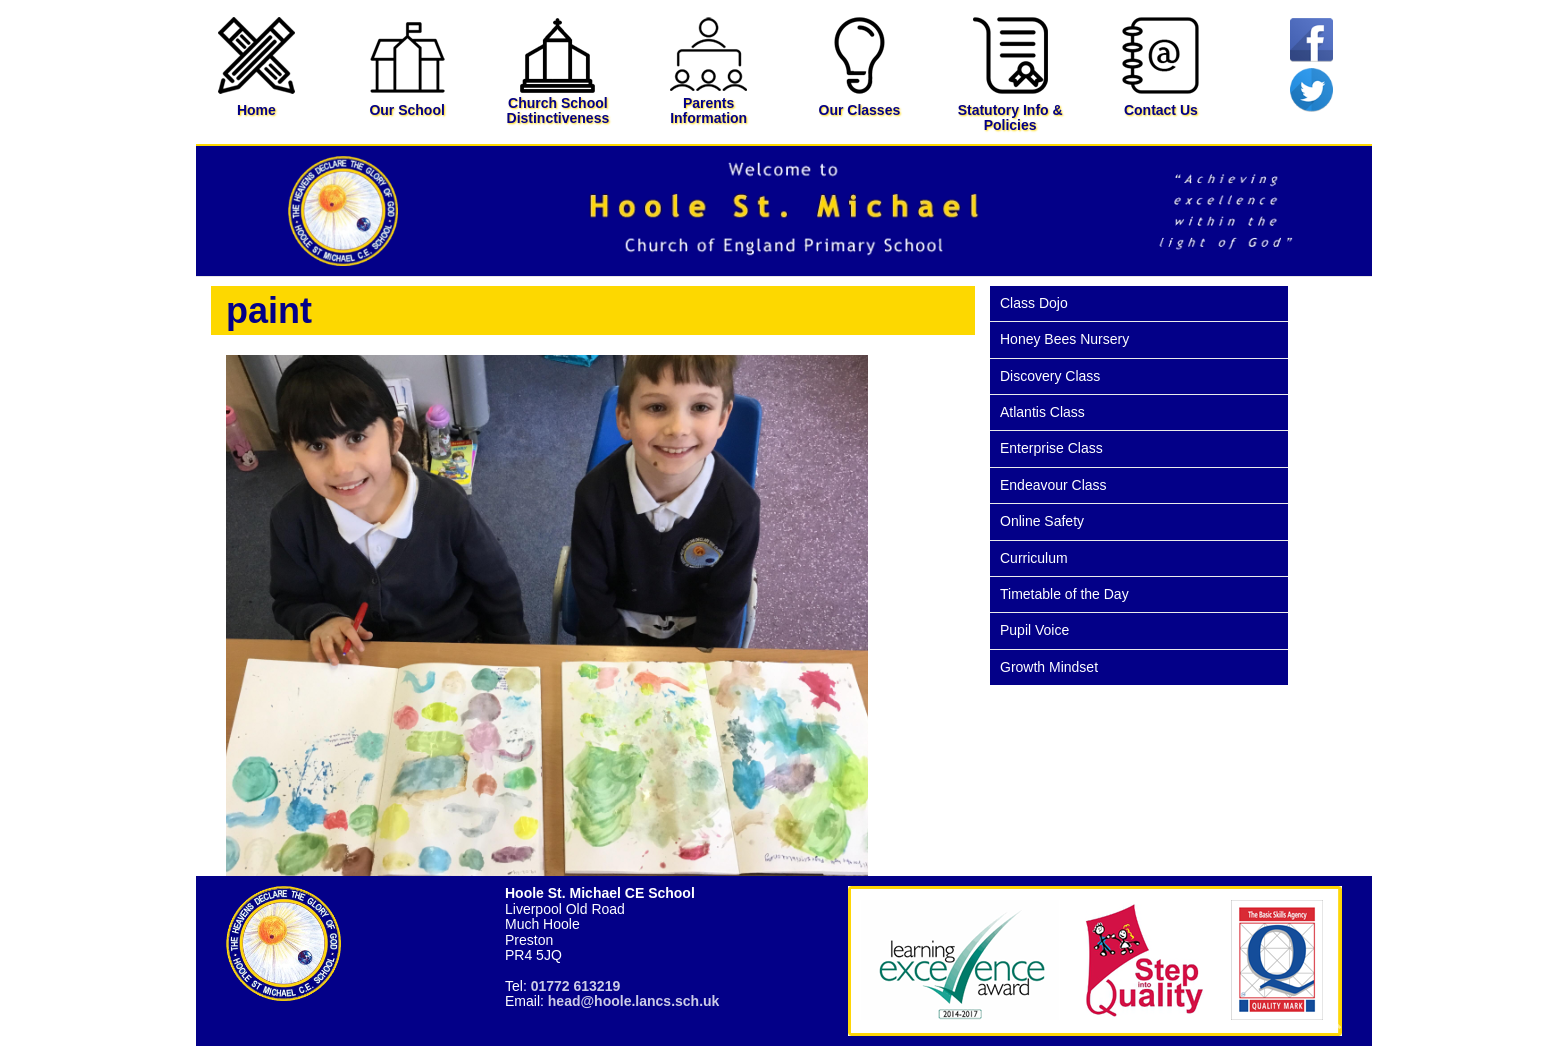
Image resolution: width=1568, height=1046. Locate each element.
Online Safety (1042, 521)
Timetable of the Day (1064, 594)
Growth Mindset (1049, 667)
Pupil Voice (1034, 630)
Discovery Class (1050, 376)
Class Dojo (1034, 303)
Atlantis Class (1042, 412)
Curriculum (1034, 558)
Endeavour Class (1053, 485)
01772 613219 (576, 986)
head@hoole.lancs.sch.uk (634, 1001)
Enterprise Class (1051, 448)
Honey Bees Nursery (1064, 339)
